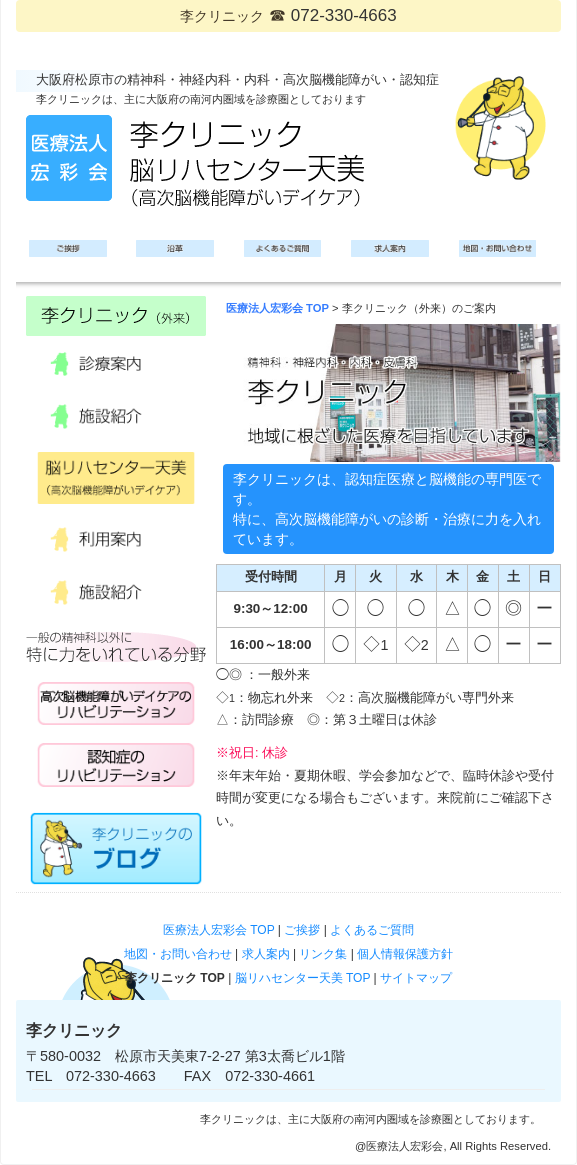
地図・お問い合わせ (178, 954)
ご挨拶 (302, 930)
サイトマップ (416, 978)
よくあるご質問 (372, 930)
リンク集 (323, 954)
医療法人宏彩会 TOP (277, 308)
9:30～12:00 (270, 608)
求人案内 (266, 954)
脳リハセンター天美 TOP (303, 978)
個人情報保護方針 (405, 954)
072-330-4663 (344, 15)
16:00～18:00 (271, 644)
